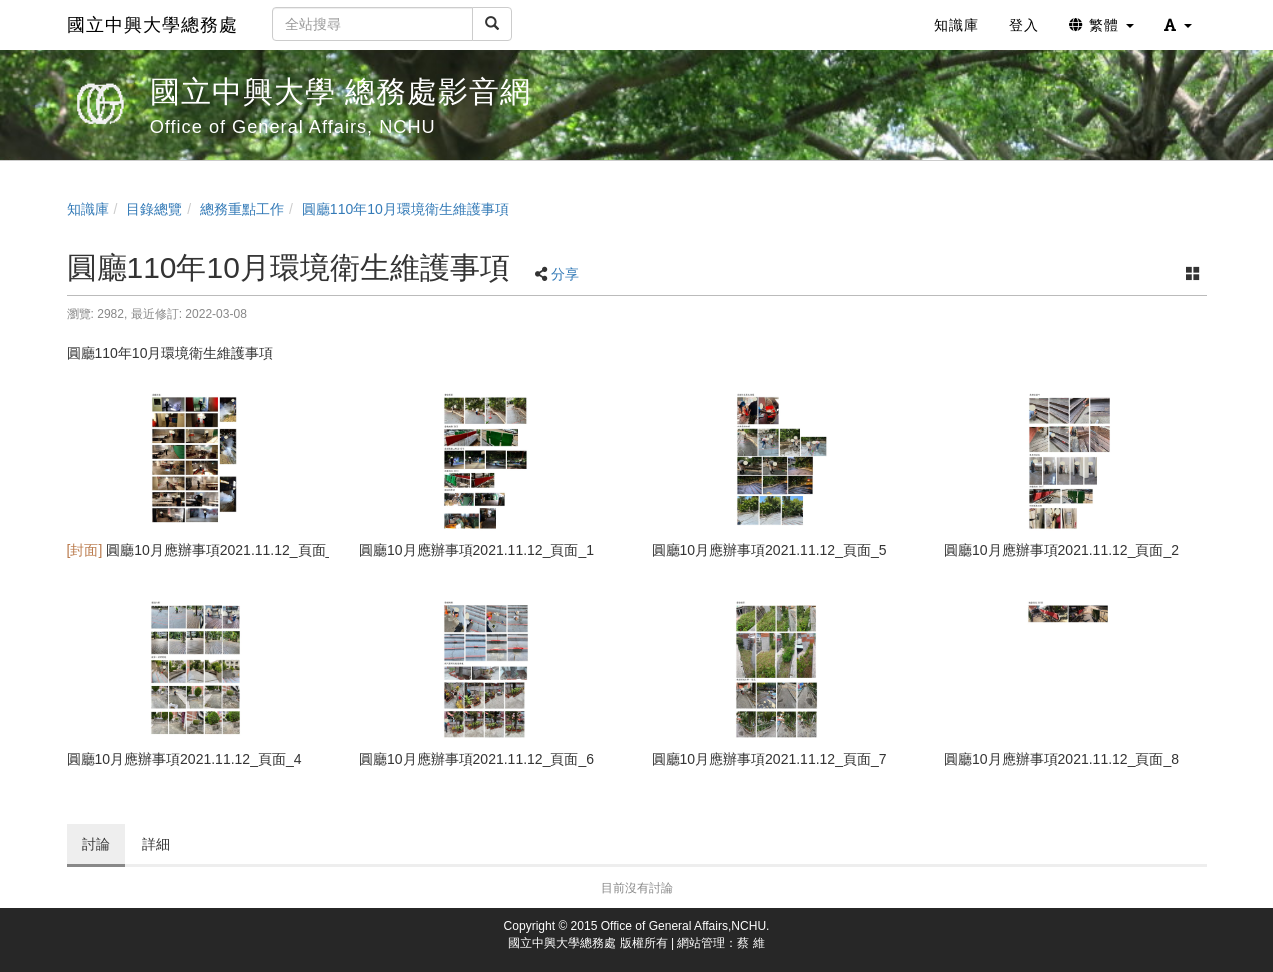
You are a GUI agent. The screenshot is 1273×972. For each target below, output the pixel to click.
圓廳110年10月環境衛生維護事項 (405, 209)
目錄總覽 (154, 209)
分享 (565, 274)
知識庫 (88, 209)
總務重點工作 (242, 209)
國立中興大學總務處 (152, 25)
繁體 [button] (1101, 25)
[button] (1178, 25)
